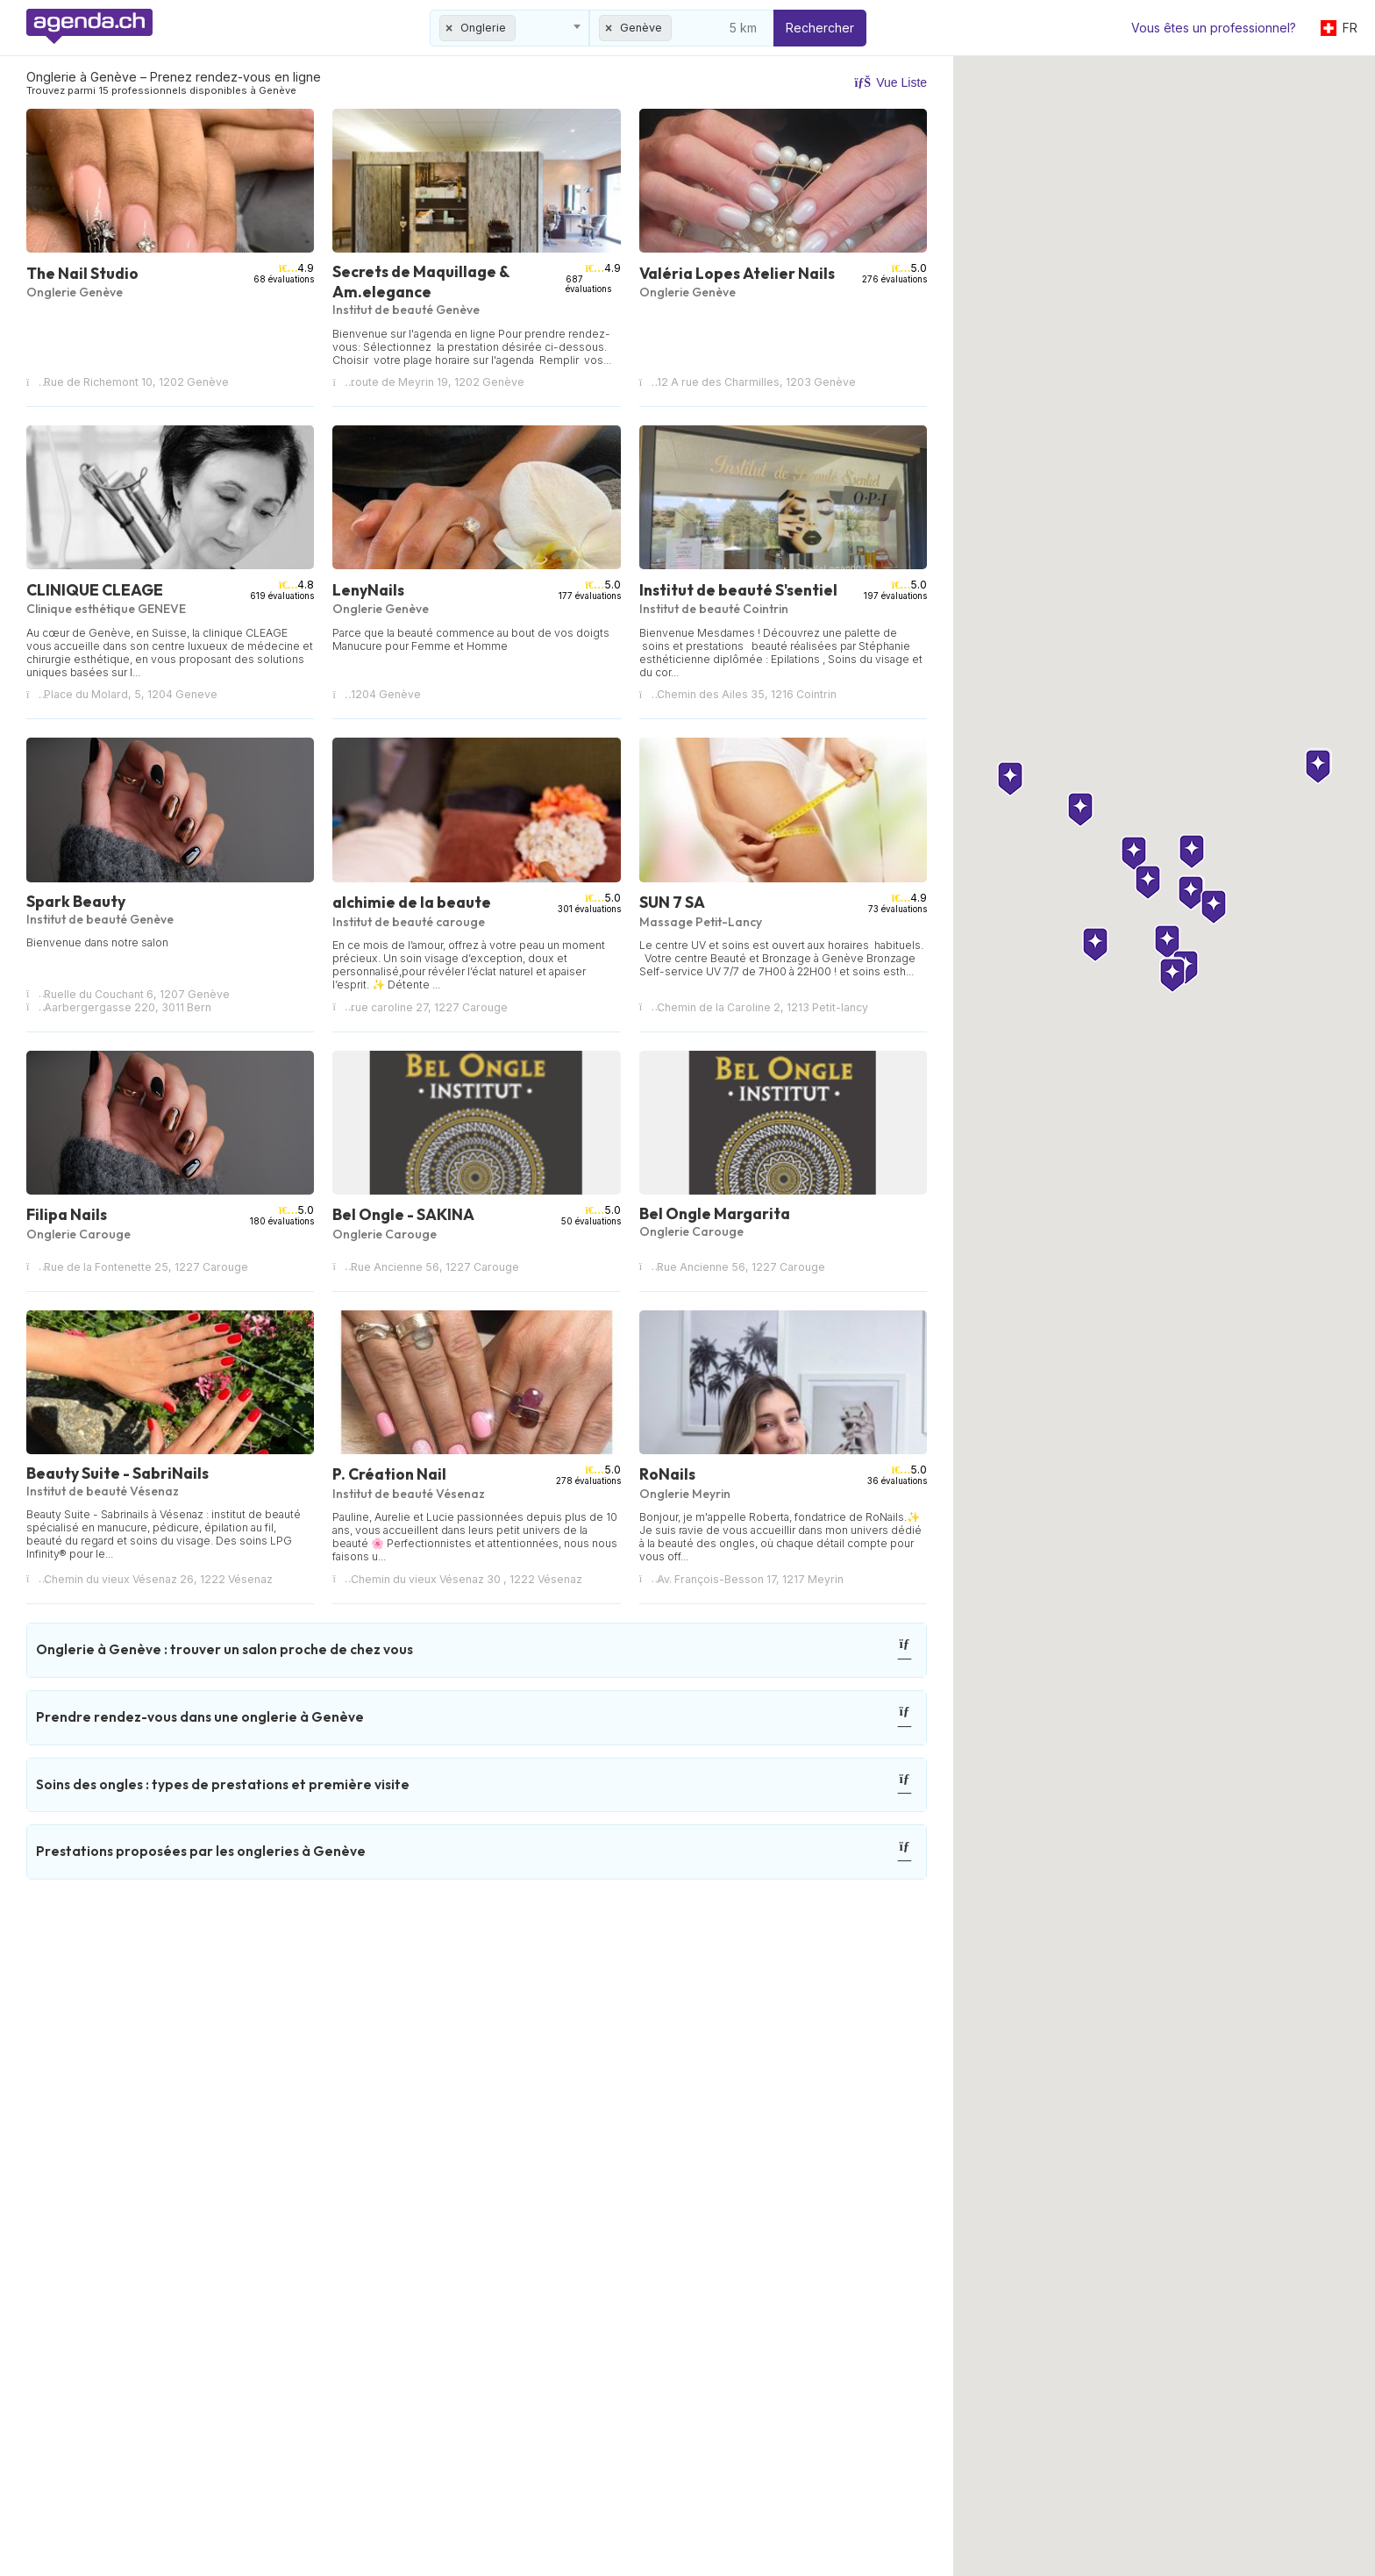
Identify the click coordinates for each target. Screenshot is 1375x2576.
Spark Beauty (75, 901)
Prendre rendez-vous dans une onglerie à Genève (474, 1718)
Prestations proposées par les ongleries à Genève (474, 1852)
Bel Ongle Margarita (714, 1213)
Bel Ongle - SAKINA (403, 1214)
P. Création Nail (389, 1474)
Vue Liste (890, 82)
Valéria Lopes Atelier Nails (737, 273)
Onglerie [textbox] (483, 27)
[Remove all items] (449, 28)
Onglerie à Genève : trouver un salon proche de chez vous (474, 1650)
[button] (1148, 1317)
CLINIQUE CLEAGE (94, 590)
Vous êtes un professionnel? (1213, 27)
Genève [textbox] (641, 27)
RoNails (667, 1474)
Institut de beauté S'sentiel (738, 590)
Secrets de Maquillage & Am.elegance (420, 281)
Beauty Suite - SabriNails (117, 1473)
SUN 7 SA (672, 902)
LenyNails (368, 590)
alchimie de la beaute (411, 902)
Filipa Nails (66, 1214)
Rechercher (820, 27)
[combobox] (509, 28)
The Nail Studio (82, 273)
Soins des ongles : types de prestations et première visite (474, 1785)
